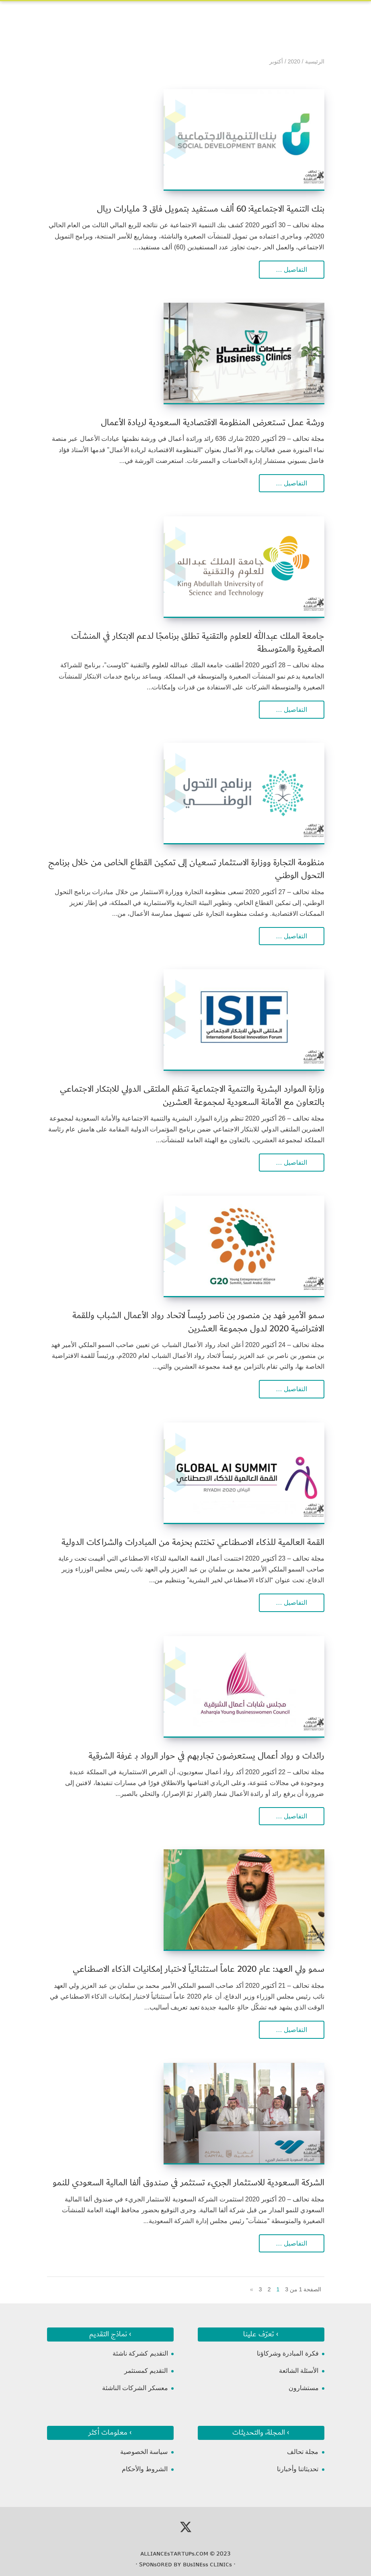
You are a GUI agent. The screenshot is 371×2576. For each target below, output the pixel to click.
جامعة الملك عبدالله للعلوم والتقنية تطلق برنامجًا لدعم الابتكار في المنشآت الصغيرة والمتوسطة (197, 642)
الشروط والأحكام (145, 2469)
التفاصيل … (291, 269)
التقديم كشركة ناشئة (140, 2353)
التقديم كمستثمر (146, 2370)
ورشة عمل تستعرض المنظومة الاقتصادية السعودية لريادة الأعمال (212, 422)
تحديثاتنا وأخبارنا (297, 2469)
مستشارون (304, 2387)
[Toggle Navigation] (52, 13)
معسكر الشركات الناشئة (135, 2387)
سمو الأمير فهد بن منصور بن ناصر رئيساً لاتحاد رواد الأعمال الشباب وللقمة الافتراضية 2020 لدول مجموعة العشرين (198, 1322)
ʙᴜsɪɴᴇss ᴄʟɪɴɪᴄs (207, 2564)
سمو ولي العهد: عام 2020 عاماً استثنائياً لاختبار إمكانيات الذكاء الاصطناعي (198, 1969)
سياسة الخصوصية (144, 2451)
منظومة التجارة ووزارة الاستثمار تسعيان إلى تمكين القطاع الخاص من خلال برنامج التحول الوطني (186, 869)
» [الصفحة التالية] (251, 2289)
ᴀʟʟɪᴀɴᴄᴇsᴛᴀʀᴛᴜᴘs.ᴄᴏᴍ (174, 2553)
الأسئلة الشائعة (298, 2370)
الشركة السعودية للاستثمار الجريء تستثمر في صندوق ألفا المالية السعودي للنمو (188, 2182)
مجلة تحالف (302, 2451)
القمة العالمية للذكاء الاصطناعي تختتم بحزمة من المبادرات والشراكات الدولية (192, 1542)
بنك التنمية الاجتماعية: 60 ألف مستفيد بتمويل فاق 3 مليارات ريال (210, 209)
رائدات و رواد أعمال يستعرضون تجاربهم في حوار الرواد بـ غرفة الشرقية (206, 1756)
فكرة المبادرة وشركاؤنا (288, 2353)
